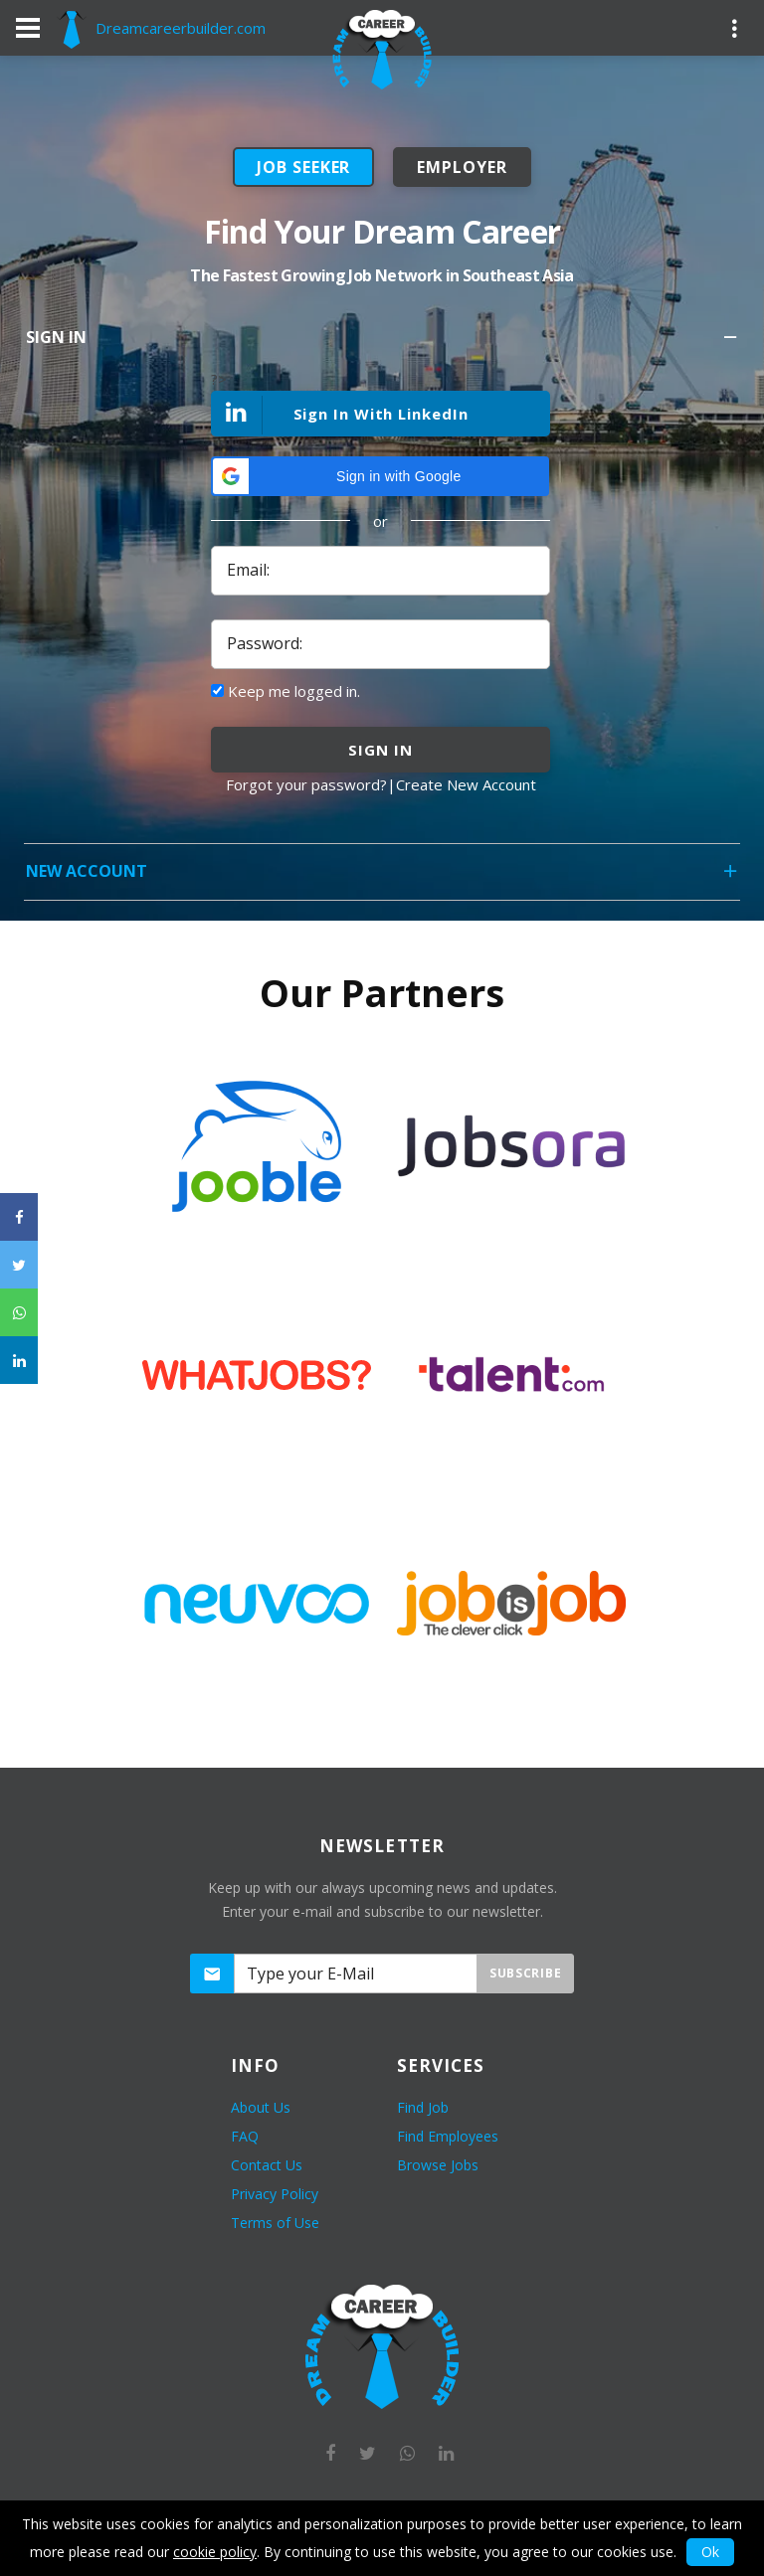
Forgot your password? (306, 784)
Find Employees (447, 2136)
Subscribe (525, 1973)
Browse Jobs (437, 2164)
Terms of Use (275, 2222)
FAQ (245, 2136)
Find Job (423, 2107)
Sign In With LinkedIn (341, 415)
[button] (380, 476)
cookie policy (215, 2551)
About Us (260, 2107)
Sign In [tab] (383, 343)
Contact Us (266, 2164)
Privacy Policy (274, 2193)
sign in (380, 750)
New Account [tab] (383, 877)
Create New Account (466, 784)
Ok (710, 2551)
